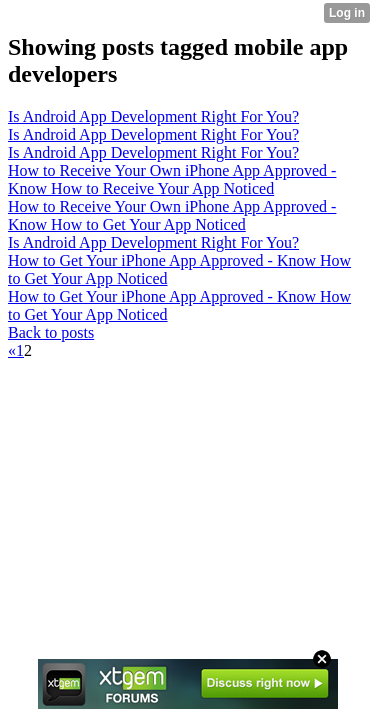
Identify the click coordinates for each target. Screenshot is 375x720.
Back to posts (51, 332)
